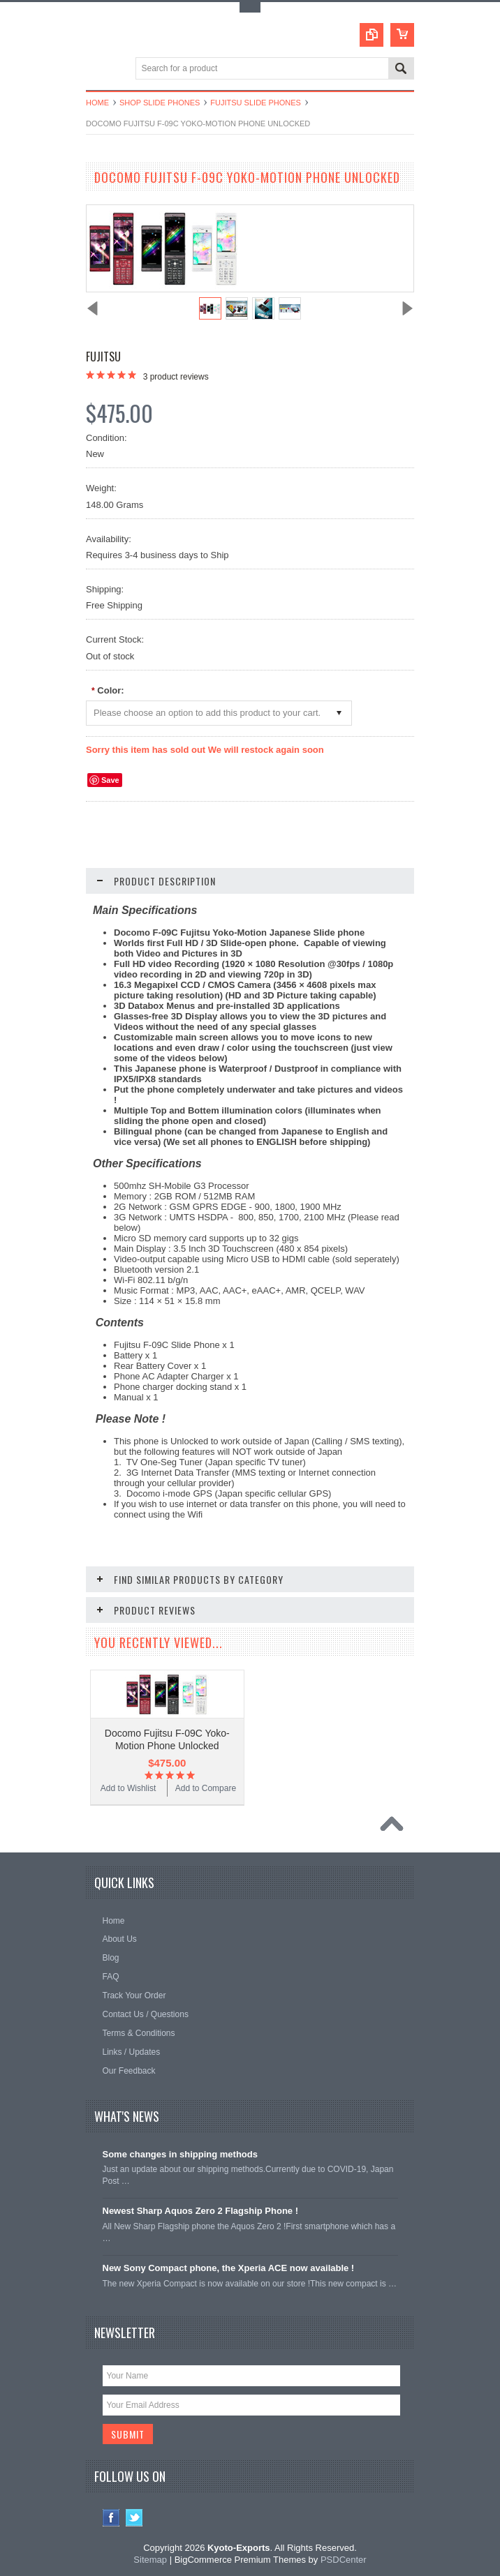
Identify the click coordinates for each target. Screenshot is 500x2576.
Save (110, 780)
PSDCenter (344, 2559)
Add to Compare (205, 1788)
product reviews (176, 377)
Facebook (111, 2517)
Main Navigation (98, 69)
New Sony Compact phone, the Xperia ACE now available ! (229, 2268)
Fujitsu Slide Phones (255, 102)
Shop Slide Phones (159, 102)
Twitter (134, 2517)
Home (97, 102)
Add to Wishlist (128, 1788)
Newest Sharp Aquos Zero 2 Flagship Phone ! (201, 2211)
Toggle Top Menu (250, 7)
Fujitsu (103, 356)
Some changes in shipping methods (180, 2154)
